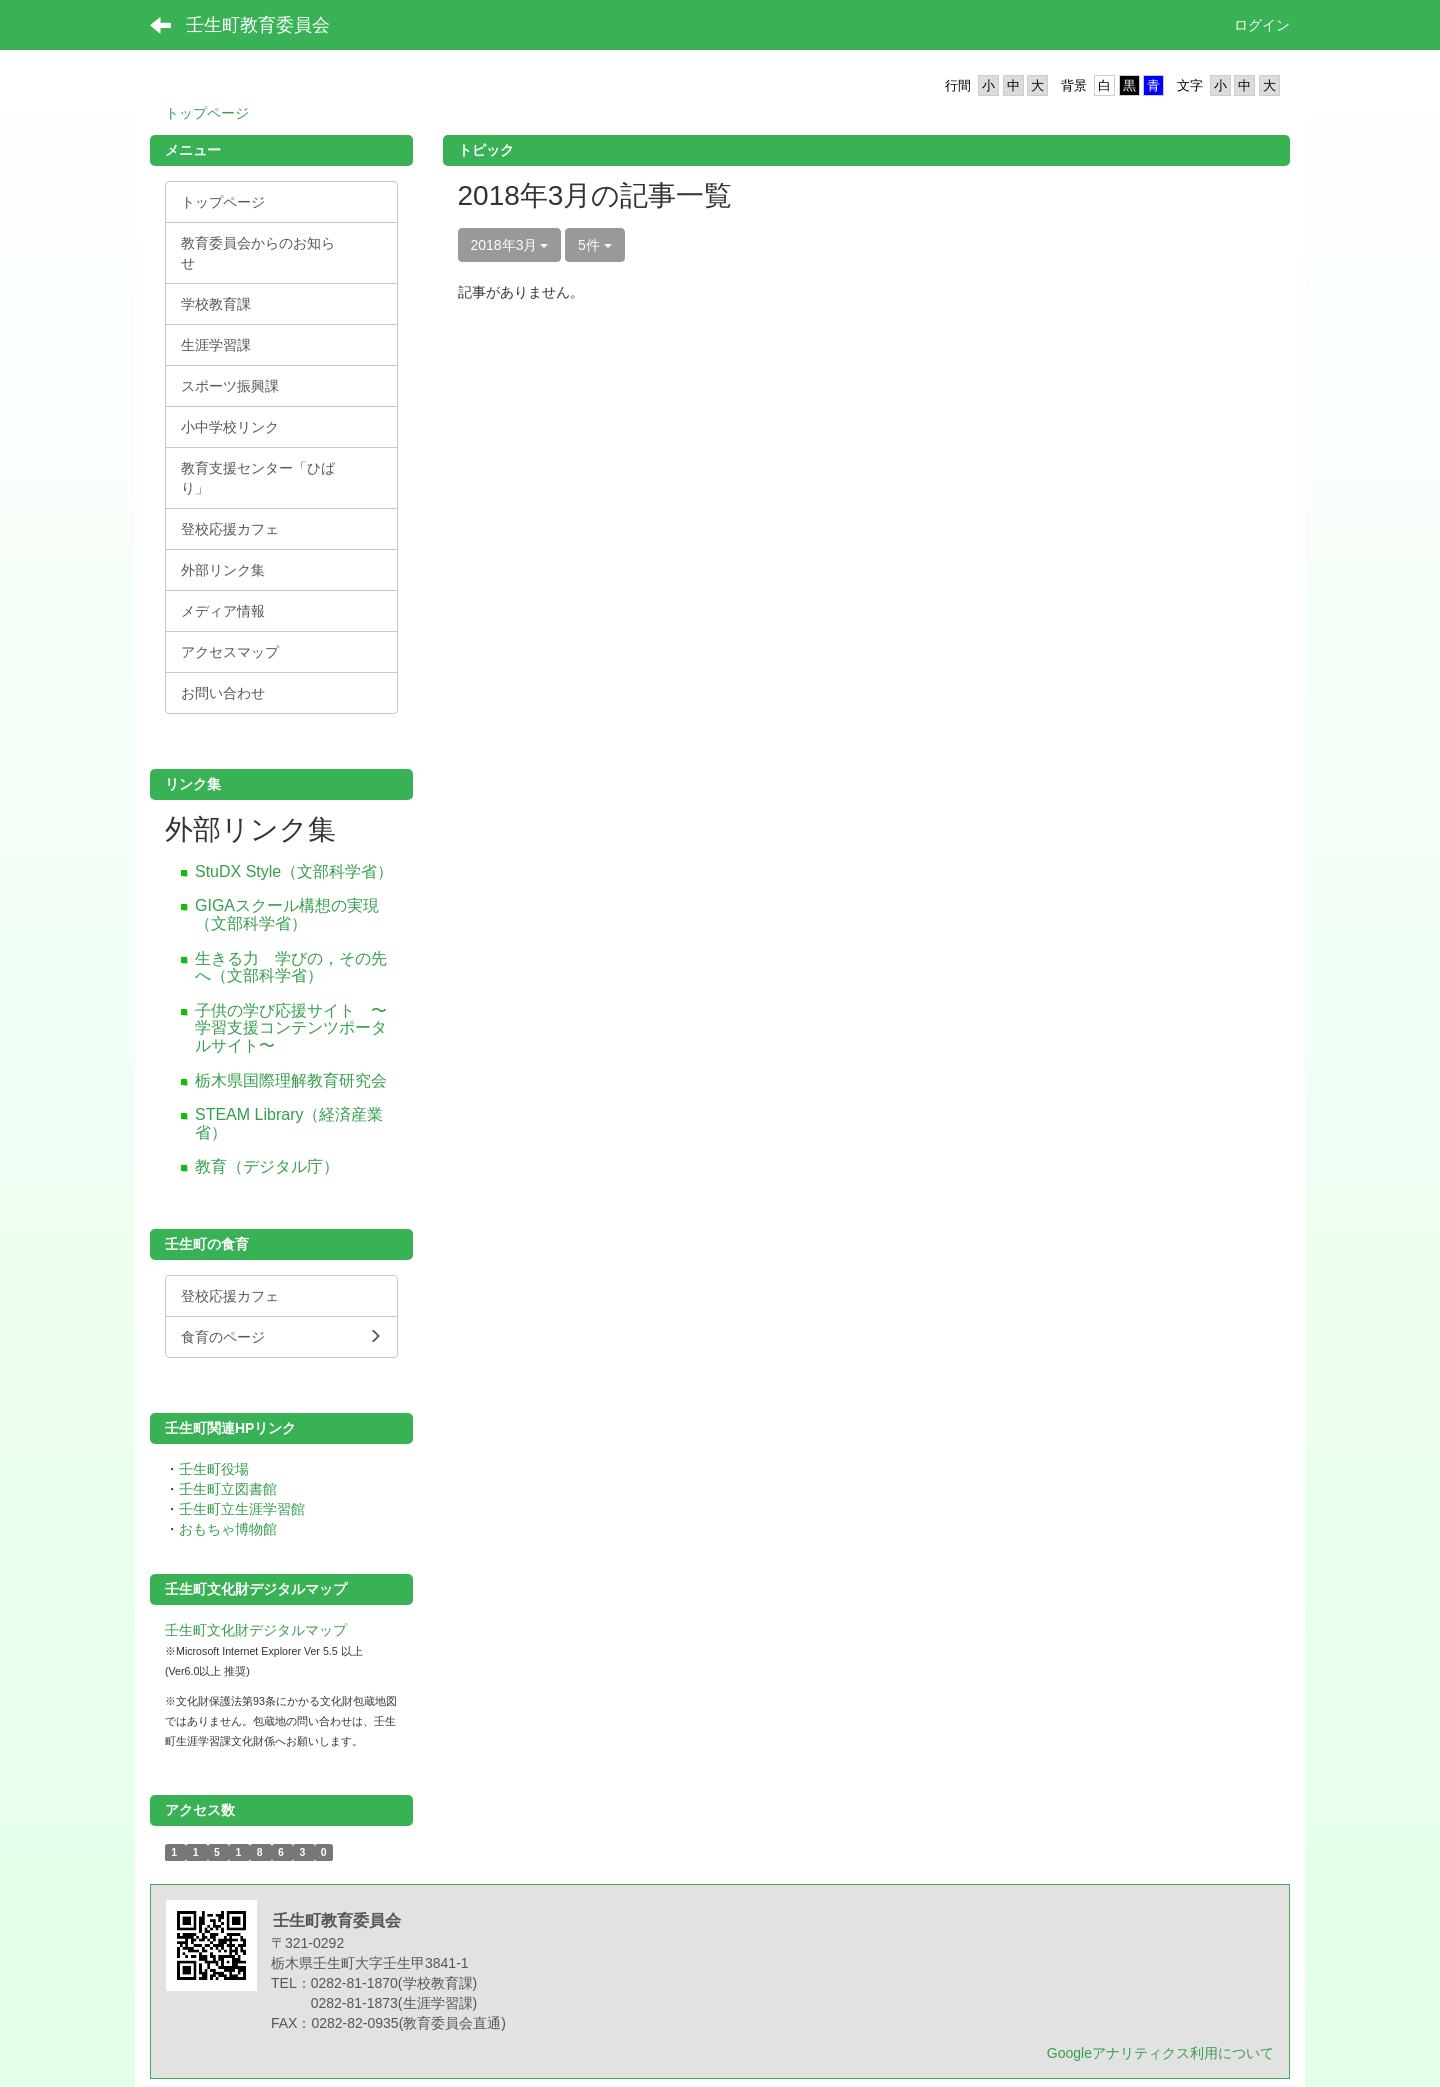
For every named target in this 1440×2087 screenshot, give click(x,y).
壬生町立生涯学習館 (242, 1509)
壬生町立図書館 (228, 1489)
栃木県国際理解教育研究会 (291, 1080)
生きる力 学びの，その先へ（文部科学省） (291, 967)
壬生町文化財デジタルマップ (256, 1630)
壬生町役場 (214, 1469)
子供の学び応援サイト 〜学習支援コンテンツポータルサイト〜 (291, 1028)
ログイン (1262, 25)
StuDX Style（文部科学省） (294, 871)
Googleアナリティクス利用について (1160, 2053)
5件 (595, 245)
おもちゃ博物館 (228, 1529)
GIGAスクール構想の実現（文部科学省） (287, 914)
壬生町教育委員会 (258, 25)
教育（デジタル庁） (267, 1166)
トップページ (207, 113)
